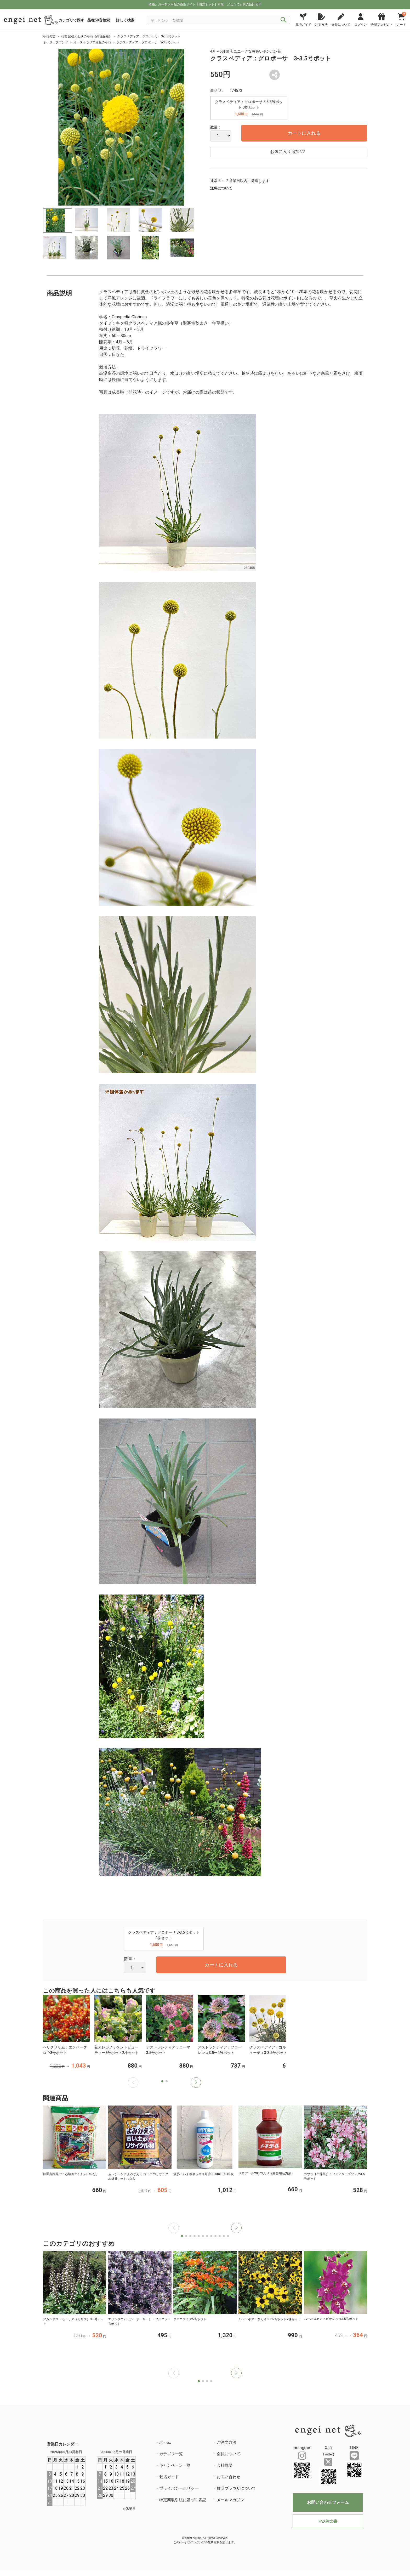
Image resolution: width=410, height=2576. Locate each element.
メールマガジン (230, 2500)
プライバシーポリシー (178, 2488)
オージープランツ (55, 42)
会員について (228, 2454)
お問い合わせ (228, 2477)
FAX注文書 (327, 2521)
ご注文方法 (226, 2442)
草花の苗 (49, 36)
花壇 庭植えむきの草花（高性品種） (86, 36)
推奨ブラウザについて (236, 2488)
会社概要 (224, 2465)
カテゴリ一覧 (171, 2454)
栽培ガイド (169, 2477)
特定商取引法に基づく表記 (182, 2500)
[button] (196, 2082)
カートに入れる (304, 133)
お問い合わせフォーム (328, 2502)
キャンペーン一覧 (175, 2465)
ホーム (165, 2442)
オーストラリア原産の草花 (92, 42)
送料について (221, 188)
